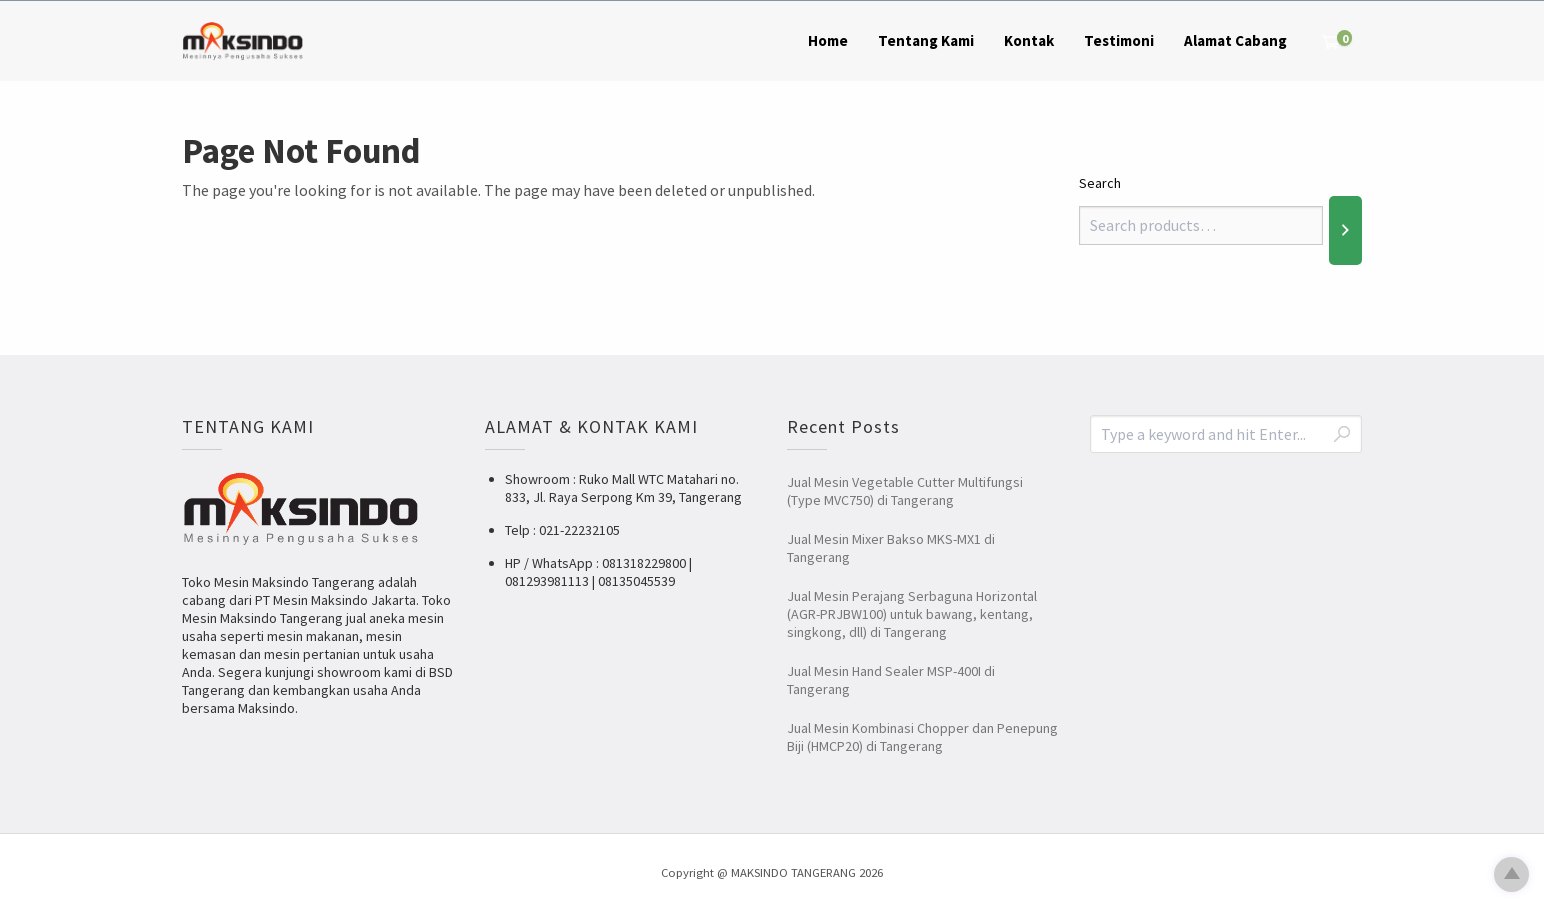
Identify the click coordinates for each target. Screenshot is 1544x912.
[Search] (1345, 230)
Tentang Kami (926, 40)
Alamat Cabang (1235, 40)
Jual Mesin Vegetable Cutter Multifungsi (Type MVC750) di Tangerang (905, 491)
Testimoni (1119, 40)
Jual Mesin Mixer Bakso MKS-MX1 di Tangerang (891, 548)
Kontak (1029, 40)
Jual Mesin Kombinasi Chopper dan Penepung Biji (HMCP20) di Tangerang (922, 737)
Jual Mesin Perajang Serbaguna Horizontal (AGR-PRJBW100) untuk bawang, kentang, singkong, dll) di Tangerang (912, 614)
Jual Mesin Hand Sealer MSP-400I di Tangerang (891, 680)
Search (1100, 183)
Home (828, 40)
